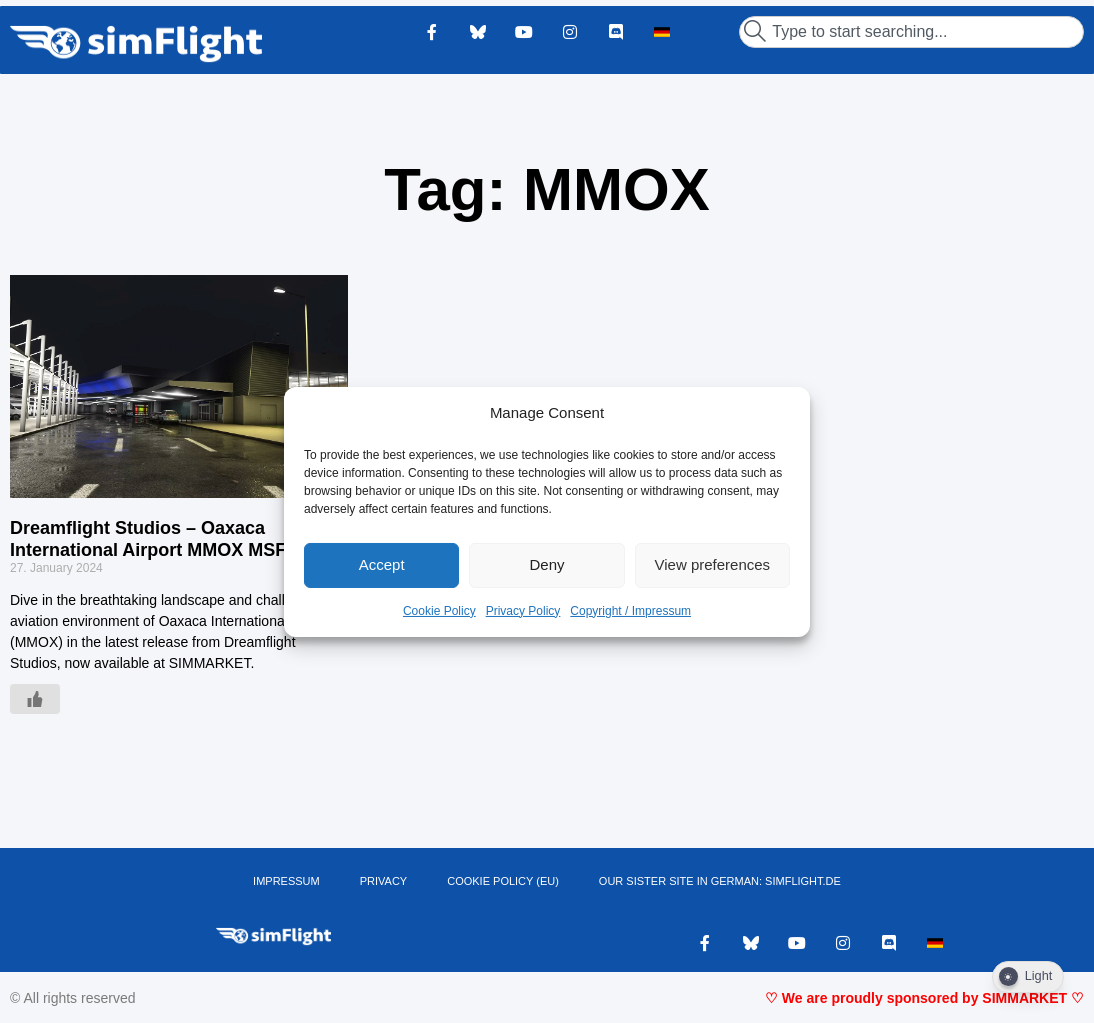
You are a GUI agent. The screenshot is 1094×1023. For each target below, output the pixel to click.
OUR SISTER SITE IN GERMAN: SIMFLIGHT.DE (720, 881)
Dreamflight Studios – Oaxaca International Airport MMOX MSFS (154, 539)
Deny (546, 564)
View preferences (713, 564)
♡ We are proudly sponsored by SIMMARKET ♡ (924, 998)
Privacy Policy (523, 611)
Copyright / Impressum (630, 611)
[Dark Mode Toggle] (1028, 977)
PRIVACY (383, 881)
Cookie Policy (439, 611)
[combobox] (911, 32)
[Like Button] (35, 699)
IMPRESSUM (286, 881)
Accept (382, 564)
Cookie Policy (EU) (503, 881)
